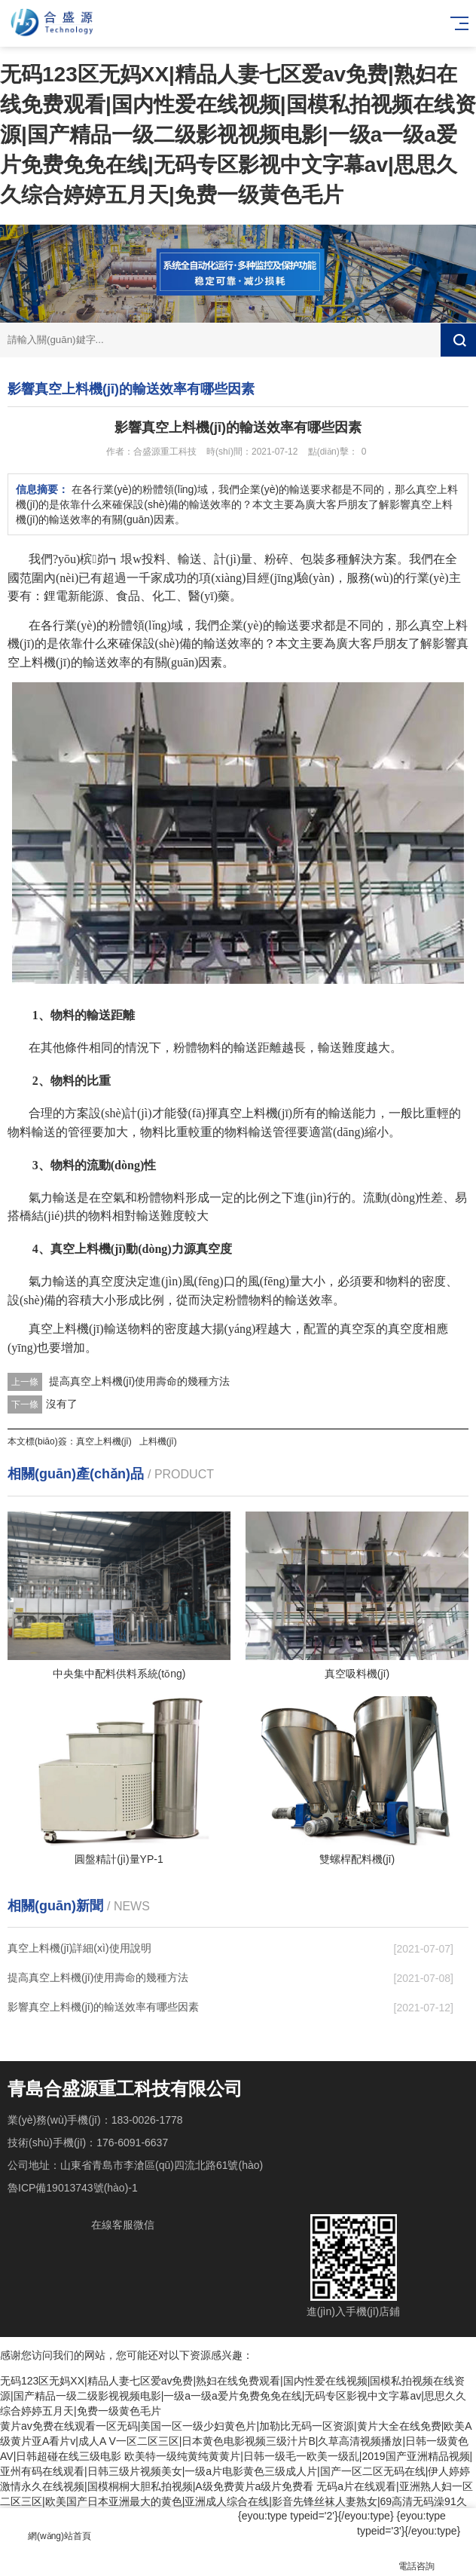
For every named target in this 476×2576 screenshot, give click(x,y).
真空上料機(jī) (104, 1441)
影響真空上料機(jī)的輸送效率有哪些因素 (103, 2007)
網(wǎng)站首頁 (59, 2527)
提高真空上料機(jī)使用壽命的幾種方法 (139, 1381)
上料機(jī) (158, 1441)
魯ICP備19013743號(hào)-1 (73, 2188)
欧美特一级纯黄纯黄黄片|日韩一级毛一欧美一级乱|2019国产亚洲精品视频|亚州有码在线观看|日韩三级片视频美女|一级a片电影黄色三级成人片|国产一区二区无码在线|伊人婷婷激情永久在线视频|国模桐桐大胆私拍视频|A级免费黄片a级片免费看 (236, 2471)
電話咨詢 (416, 2557)
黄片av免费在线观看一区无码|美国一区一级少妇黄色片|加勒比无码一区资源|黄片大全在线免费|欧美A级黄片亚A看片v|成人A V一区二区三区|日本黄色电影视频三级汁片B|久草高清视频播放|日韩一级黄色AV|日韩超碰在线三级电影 (236, 2441)
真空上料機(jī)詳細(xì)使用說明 (79, 1948)
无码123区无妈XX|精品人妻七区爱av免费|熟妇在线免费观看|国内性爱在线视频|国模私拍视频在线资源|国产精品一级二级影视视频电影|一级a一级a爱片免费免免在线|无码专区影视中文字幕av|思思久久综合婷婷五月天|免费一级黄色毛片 (238, 135)
